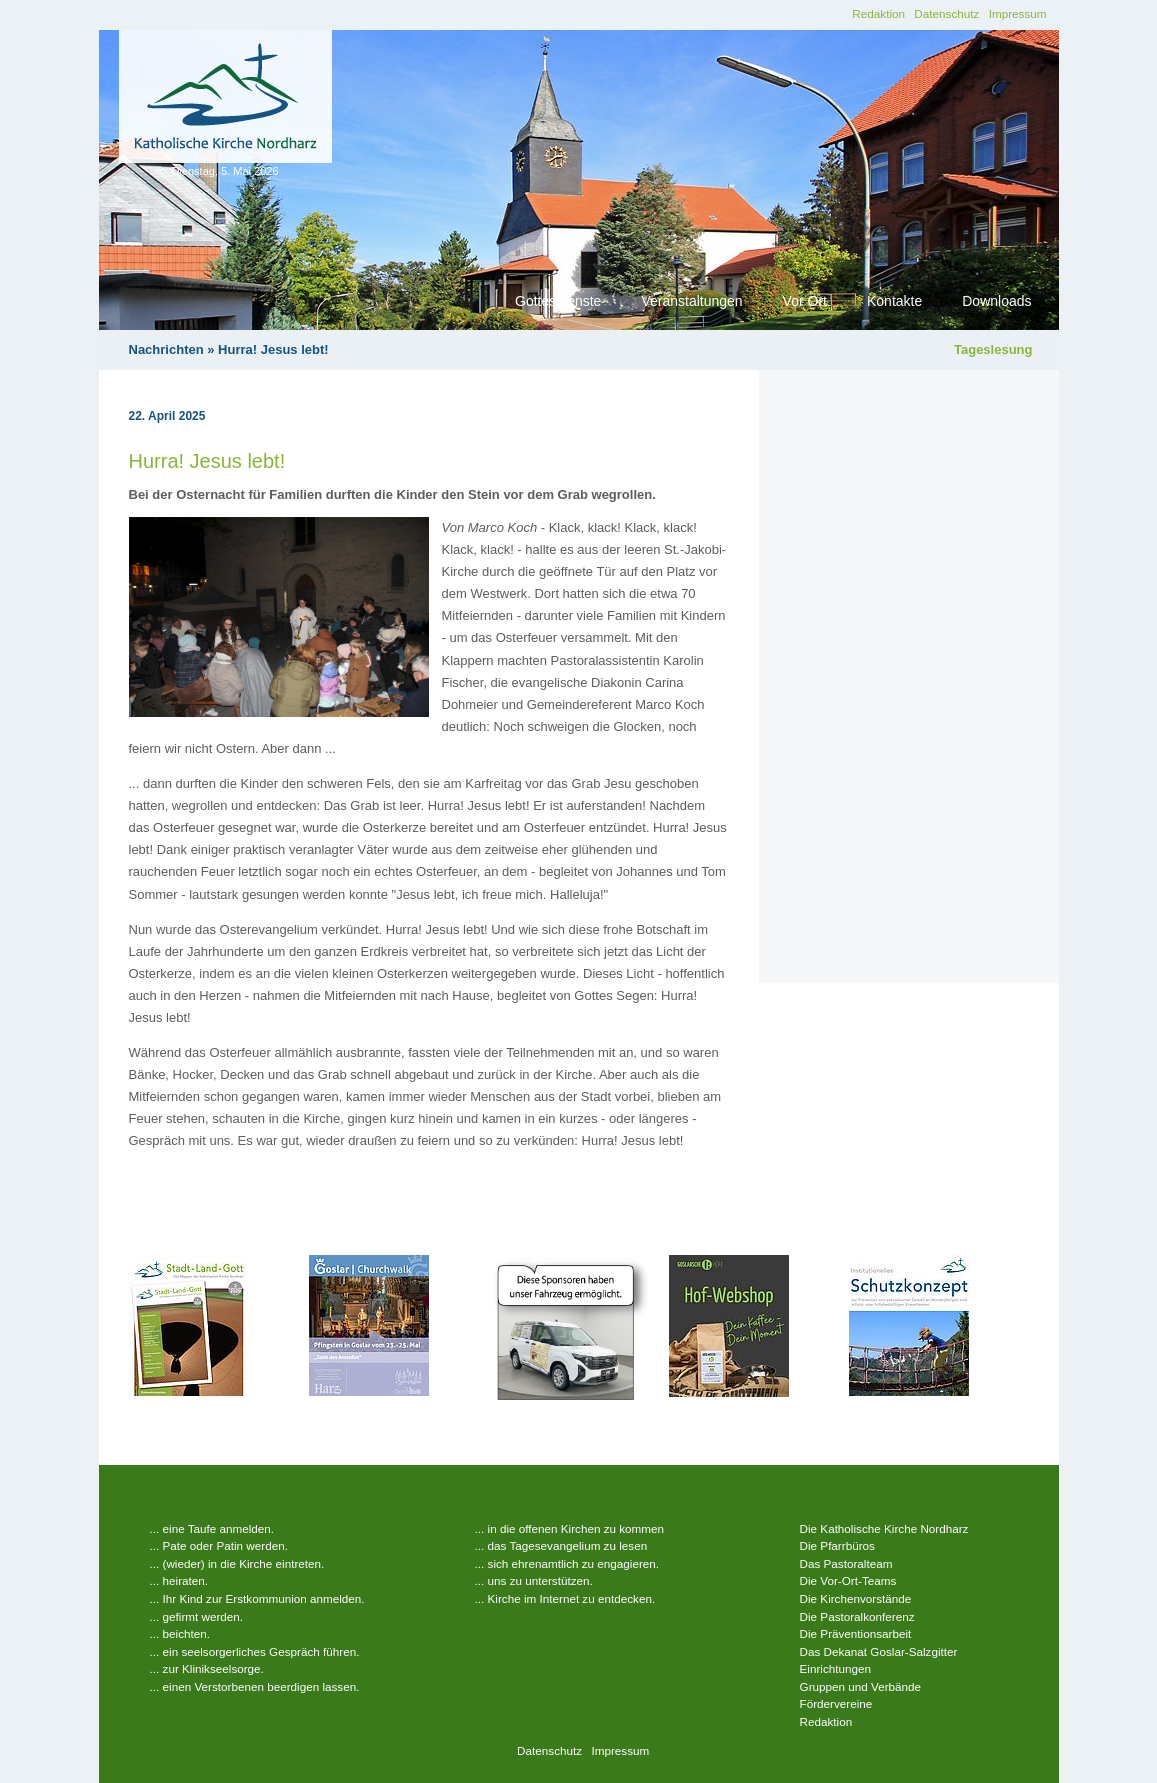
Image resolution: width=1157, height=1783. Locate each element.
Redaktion (878, 13)
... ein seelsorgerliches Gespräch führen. (255, 1651)
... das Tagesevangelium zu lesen (561, 1545)
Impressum (1018, 13)
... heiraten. (179, 1580)
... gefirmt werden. (197, 1616)
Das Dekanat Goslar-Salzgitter (879, 1651)
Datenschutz (946, 13)
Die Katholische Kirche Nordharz (884, 1528)
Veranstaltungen (691, 301)
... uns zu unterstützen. (534, 1580)
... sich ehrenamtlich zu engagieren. (567, 1563)
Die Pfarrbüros (837, 1545)
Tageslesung (993, 349)
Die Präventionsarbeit (856, 1633)
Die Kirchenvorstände (856, 1598)
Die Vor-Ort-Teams (848, 1580)
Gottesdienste (558, 301)
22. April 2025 (167, 416)
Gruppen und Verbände (861, 1686)
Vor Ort (805, 301)
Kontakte (894, 301)
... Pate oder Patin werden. (219, 1545)
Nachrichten (166, 349)
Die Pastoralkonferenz (857, 1616)
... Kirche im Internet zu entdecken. (565, 1598)
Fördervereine (836, 1703)
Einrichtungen (835, 1668)
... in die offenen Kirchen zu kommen (570, 1528)
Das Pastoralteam (846, 1563)
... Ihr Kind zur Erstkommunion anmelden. (257, 1598)
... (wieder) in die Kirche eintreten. (237, 1563)
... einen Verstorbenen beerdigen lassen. (255, 1686)
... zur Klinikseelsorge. (207, 1668)
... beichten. (180, 1633)
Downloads (996, 301)
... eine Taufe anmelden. (212, 1528)
